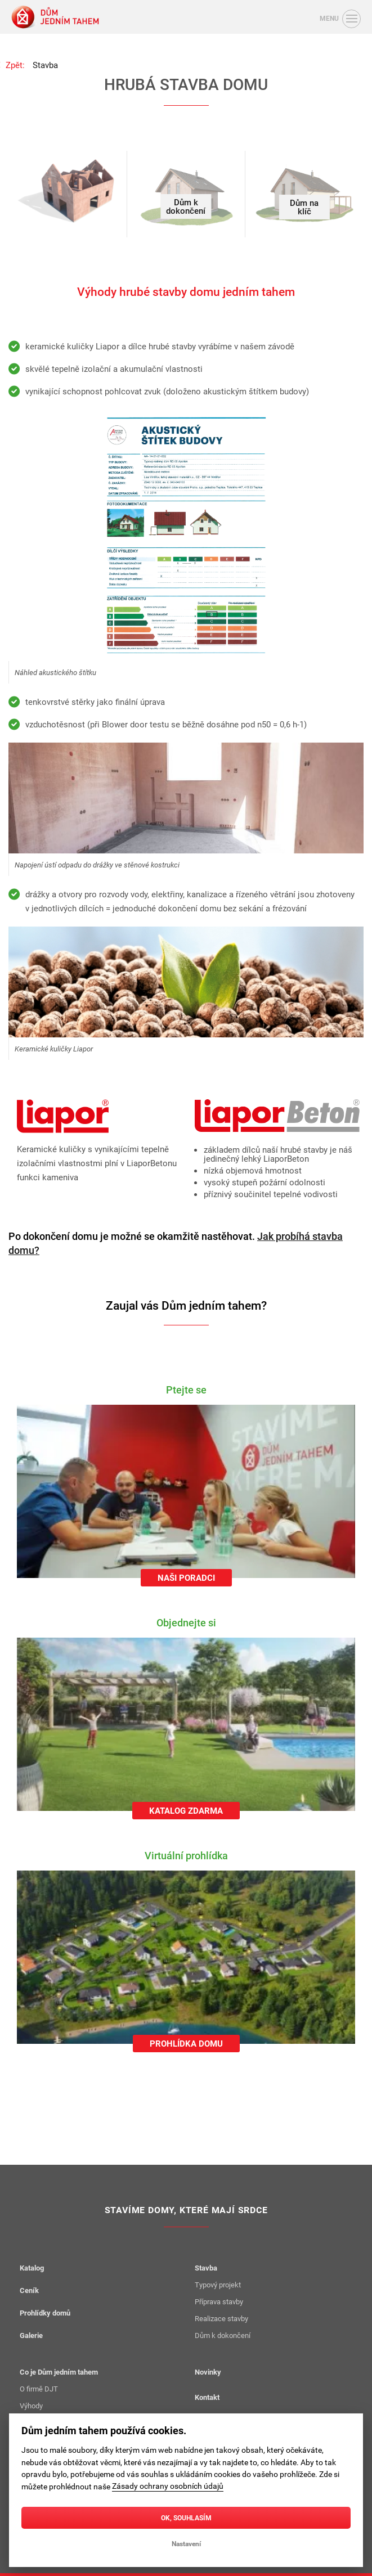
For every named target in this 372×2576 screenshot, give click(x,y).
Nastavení (186, 2543)
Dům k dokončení (222, 2335)
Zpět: (15, 64)
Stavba (45, 64)
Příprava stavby (219, 2301)
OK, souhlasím (186, 2517)
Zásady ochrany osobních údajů (167, 2486)
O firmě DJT (39, 2389)
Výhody (31, 2405)
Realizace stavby (221, 2318)
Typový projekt (218, 2285)
